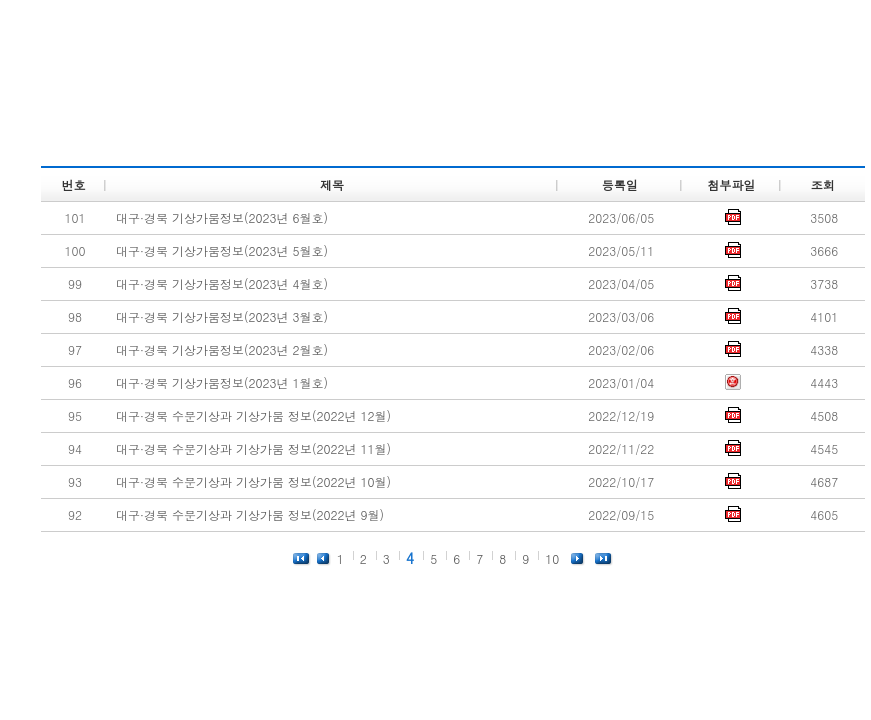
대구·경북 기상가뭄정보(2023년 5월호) (222, 250)
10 (552, 558)
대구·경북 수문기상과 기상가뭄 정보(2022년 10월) (253, 481)
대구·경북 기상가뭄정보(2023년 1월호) (222, 382)
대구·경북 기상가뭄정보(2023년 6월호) (222, 217)
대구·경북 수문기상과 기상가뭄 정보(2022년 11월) (253, 448)
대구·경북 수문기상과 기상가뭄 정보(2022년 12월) (253, 415)
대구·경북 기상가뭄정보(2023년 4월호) (222, 283)
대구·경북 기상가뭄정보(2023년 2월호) (222, 349)
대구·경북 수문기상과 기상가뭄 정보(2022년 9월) (250, 514)
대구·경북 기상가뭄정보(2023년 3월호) (222, 316)
